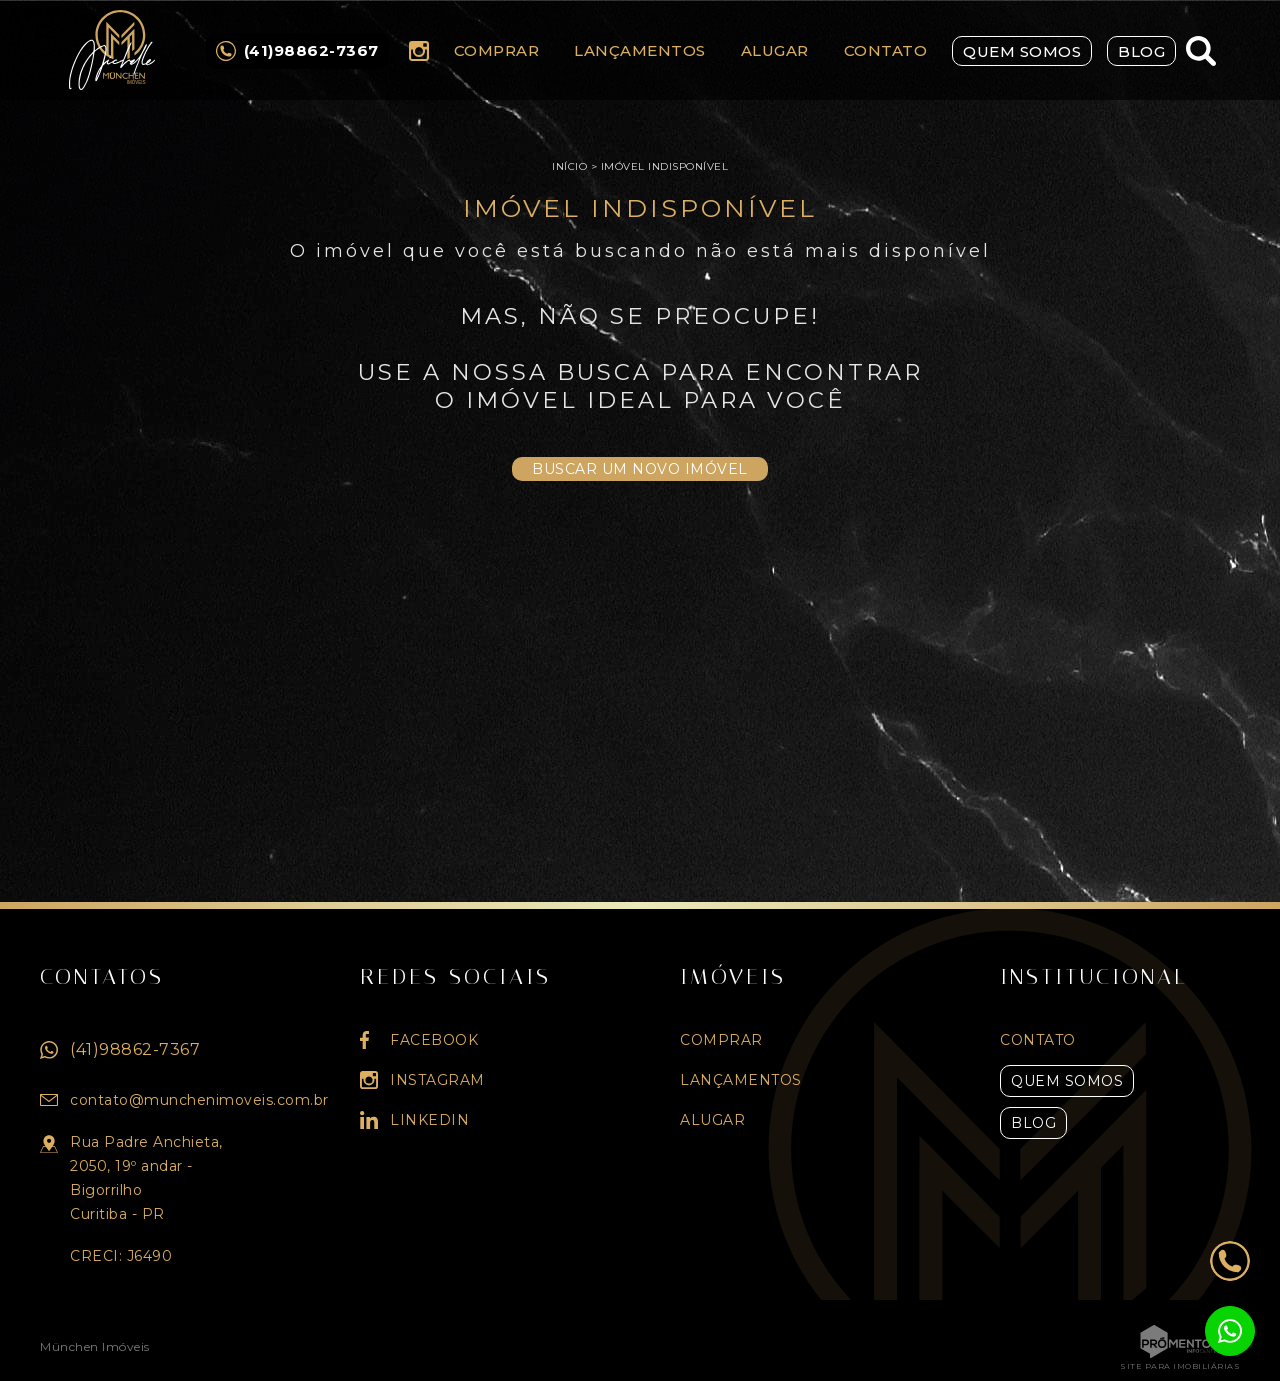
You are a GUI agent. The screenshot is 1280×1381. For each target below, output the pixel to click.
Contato (886, 50)
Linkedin (429, 1120)
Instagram (419, 51)
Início (569, 166)
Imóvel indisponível (665, 166)
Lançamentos (640, 50)
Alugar (775, 50)
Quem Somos (1022, 51)
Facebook (434, 1040)
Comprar (497, 50)
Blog (1141, 51)
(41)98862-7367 (135, 1049)
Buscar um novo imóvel (640, 469)
